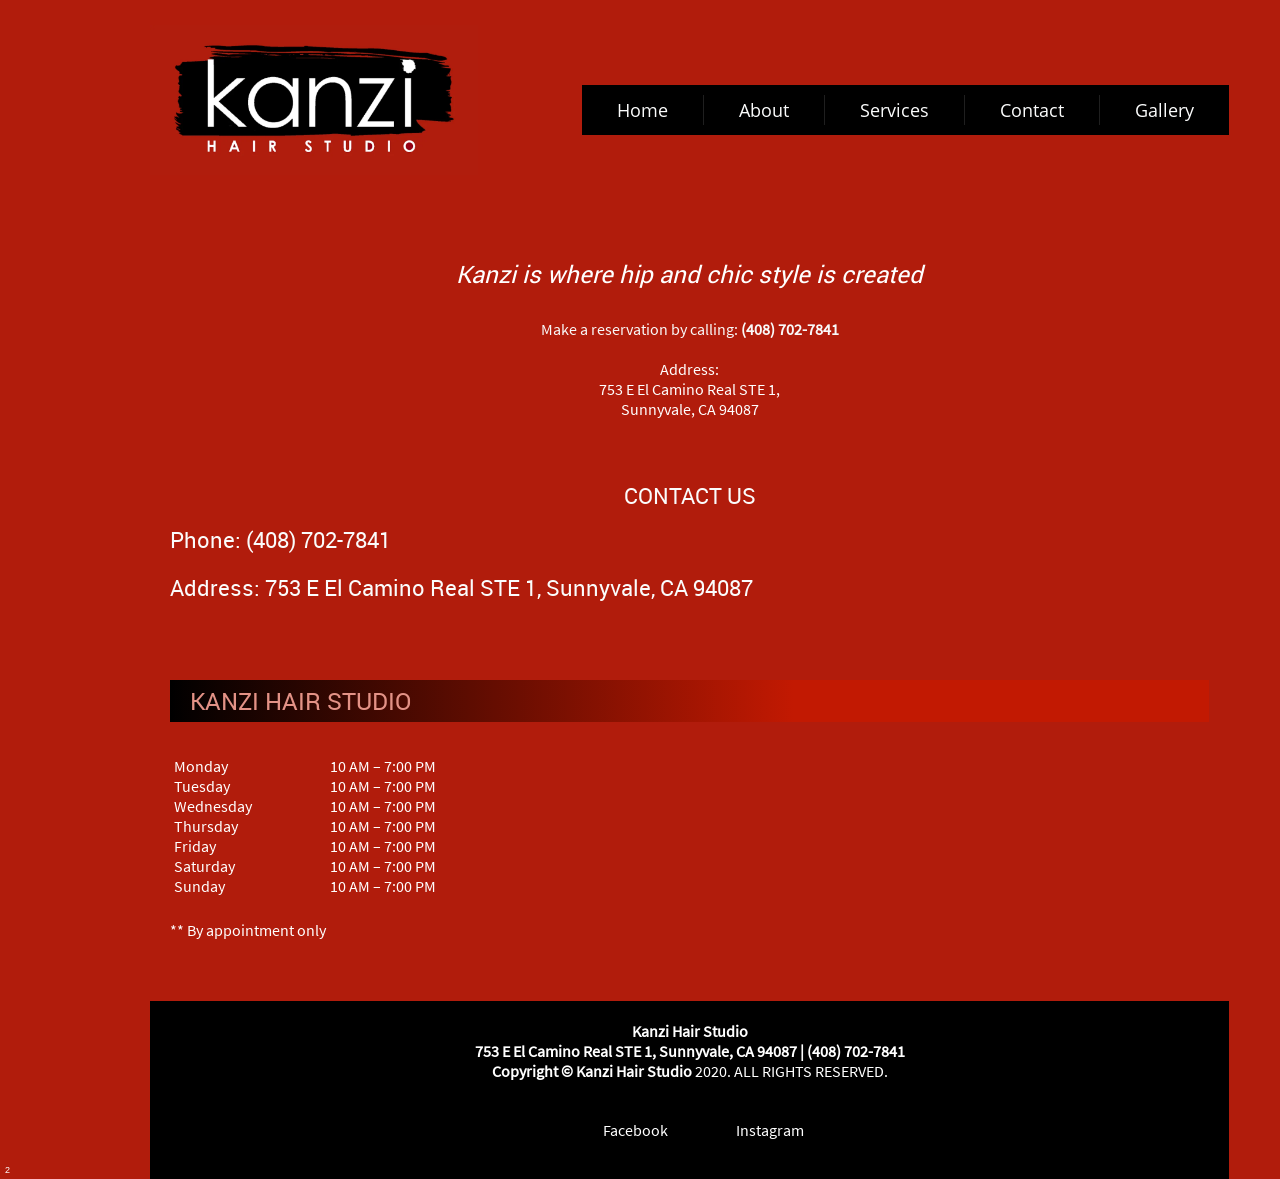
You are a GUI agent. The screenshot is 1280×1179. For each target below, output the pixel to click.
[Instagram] (756, 1130)
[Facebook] (621, 1130)
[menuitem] (643, 110)
